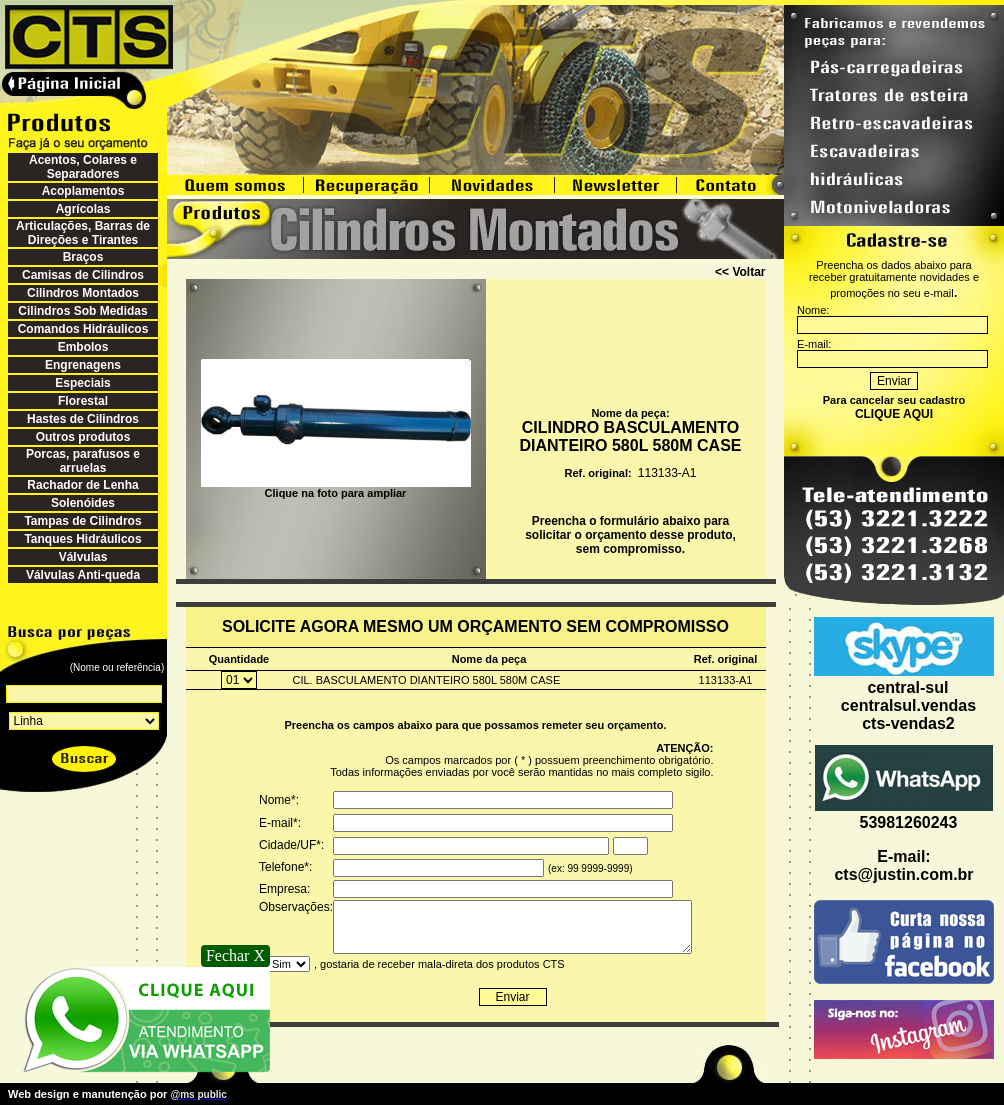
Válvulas (83, 557)
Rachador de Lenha (82, 485)
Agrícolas (83, 209)
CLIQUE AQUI (894, 414)
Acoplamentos (83, 191)
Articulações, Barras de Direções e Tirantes (83, 233)
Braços (83, 257)
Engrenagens (83, 365)
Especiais (82, 383)
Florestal (83, 401)
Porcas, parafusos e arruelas (83, 461)
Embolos (83, 347)
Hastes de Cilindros (83, 419)
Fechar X (235, 955)
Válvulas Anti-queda (83, 575)
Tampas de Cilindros (82, 521)
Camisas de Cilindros (83, 275)
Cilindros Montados (83, 293)
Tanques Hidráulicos (82, 539)
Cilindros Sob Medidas (82, 311)
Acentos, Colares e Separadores (83, 167)
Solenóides (83, 503)
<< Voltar (740, 272)
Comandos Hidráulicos (83, 329)
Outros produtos (83, 437)
